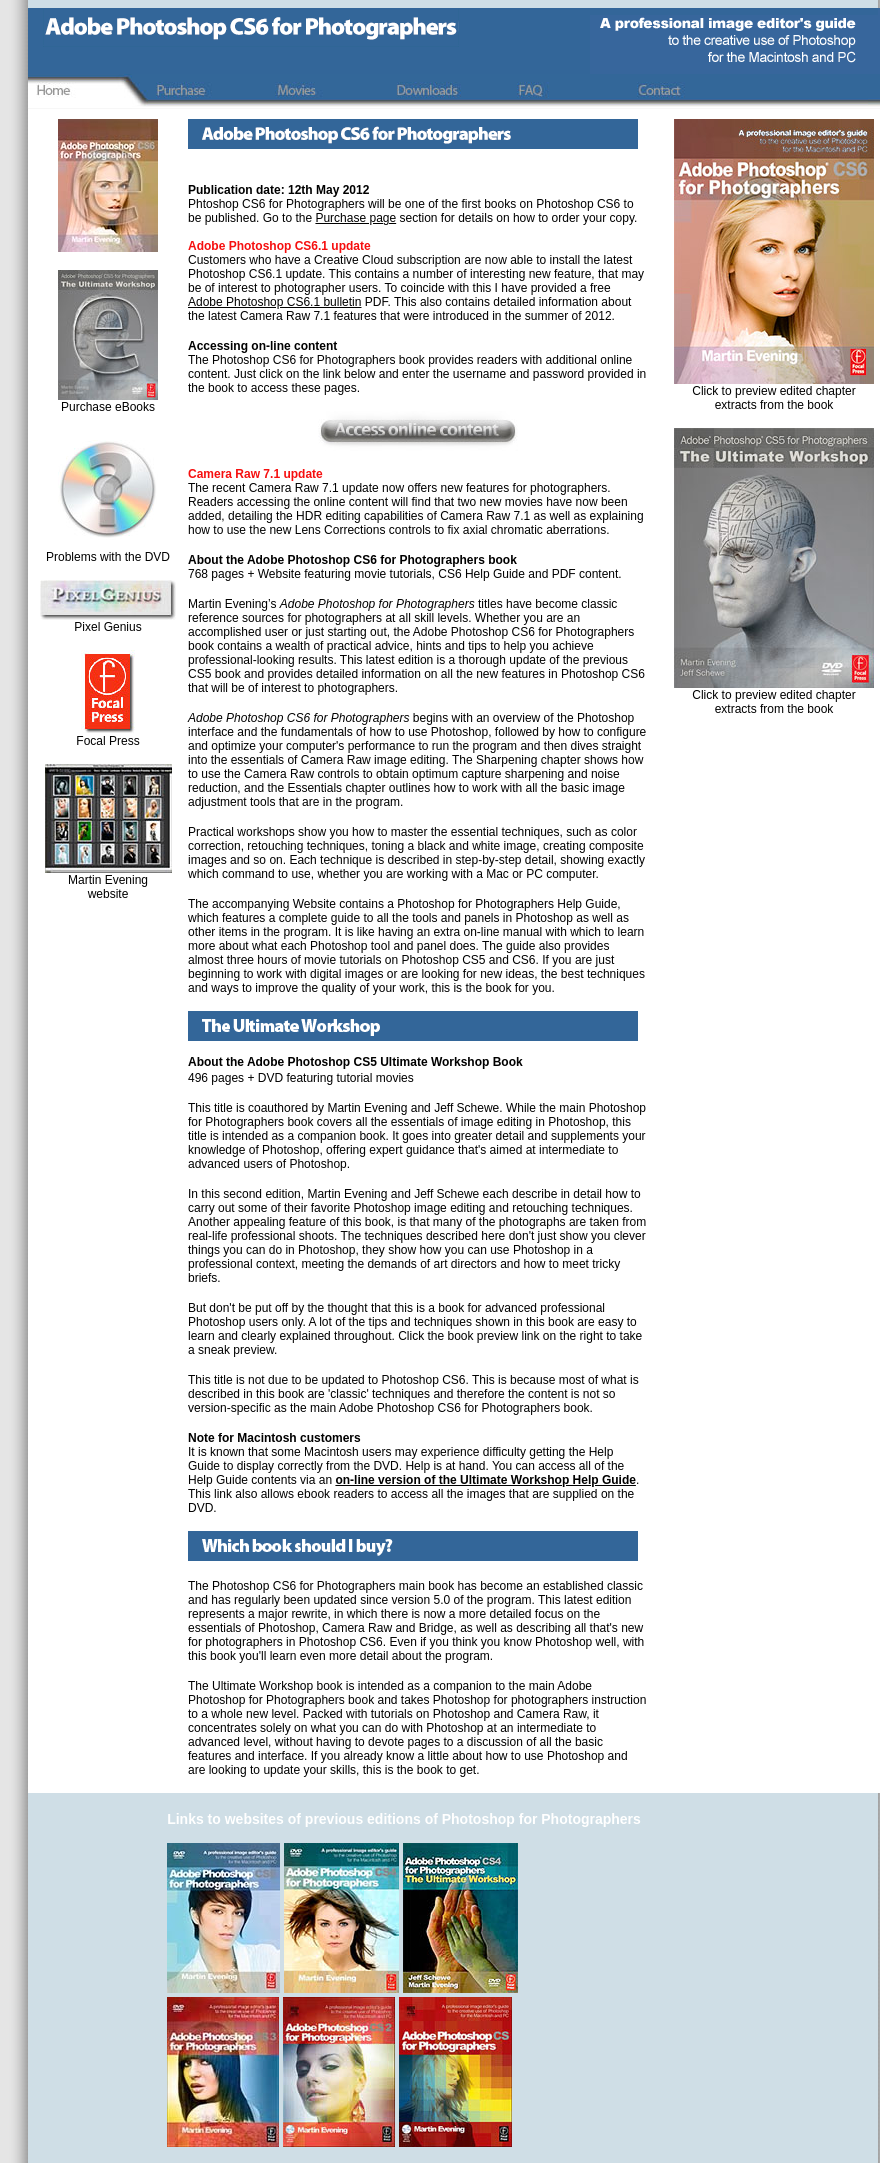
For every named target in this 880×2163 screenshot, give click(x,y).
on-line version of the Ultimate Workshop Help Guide (485, 1480)
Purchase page (355, 218)
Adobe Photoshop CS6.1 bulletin (274, 302)
